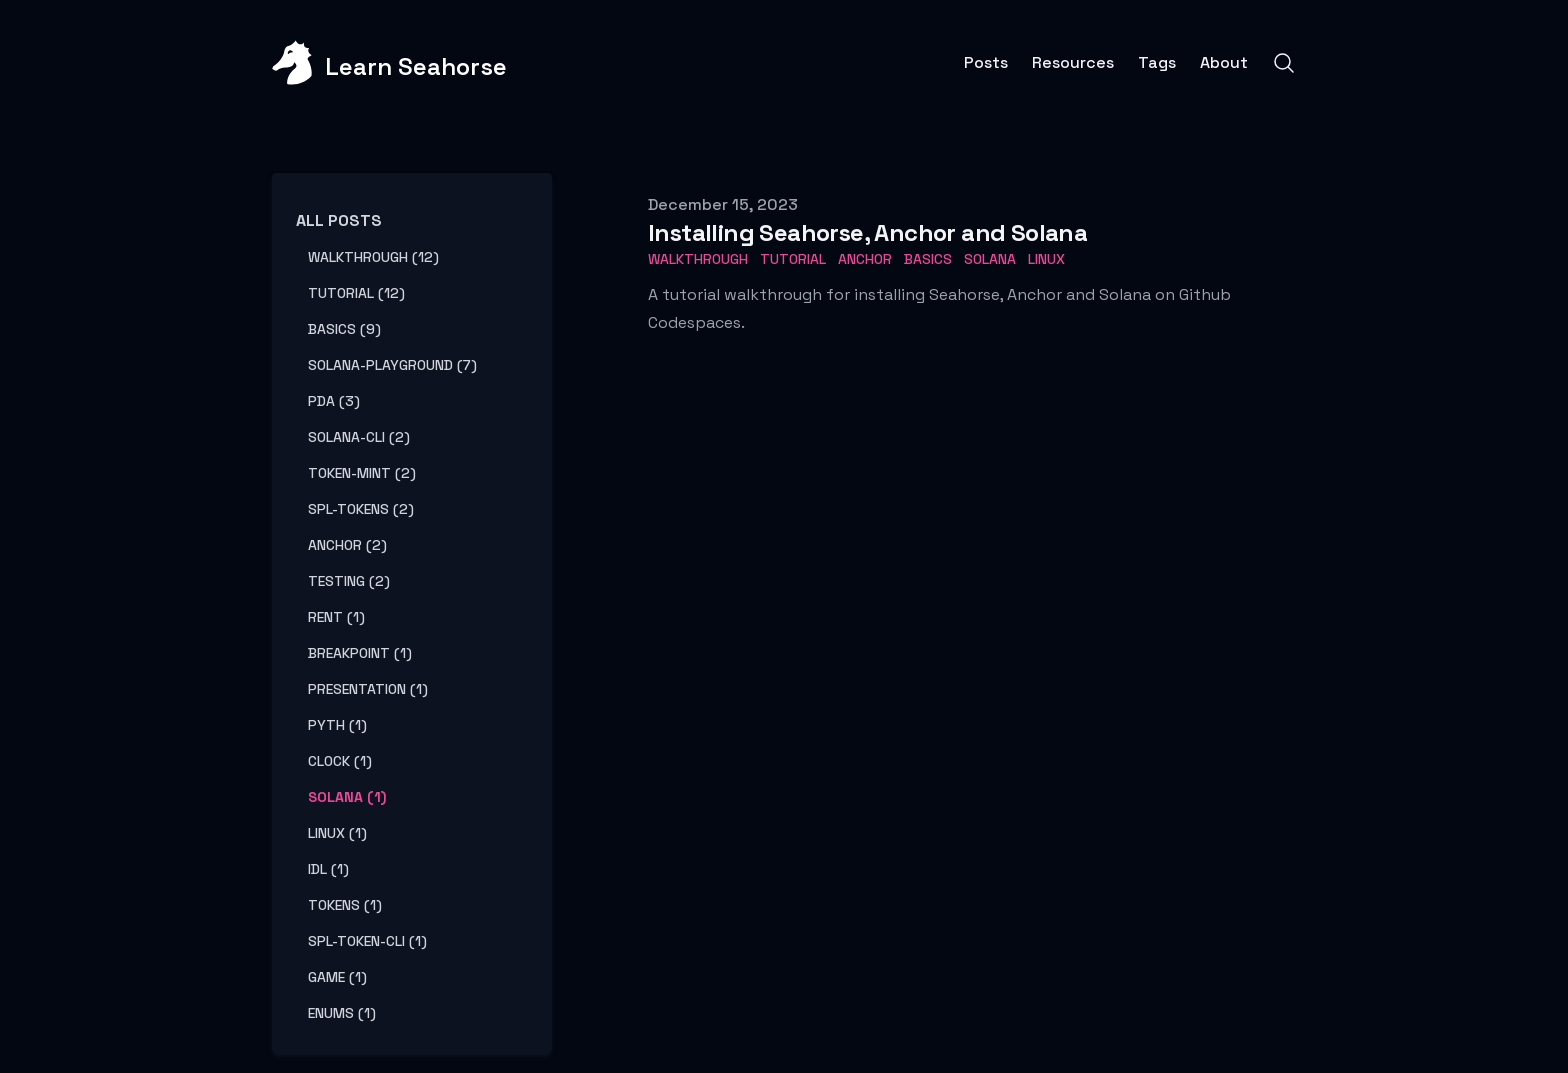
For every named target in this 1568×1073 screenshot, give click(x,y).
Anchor (865, 259)
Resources (1073, 63)
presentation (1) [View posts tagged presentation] (368, 689)
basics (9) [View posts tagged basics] (344, 329)
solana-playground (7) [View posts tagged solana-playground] (392, 365)
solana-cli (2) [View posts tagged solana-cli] (359, 437)
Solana (990, 259)
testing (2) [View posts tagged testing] (349, 581)
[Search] (1284, 63)
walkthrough (698, 259)
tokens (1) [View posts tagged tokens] (345, 905)
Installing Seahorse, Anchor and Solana (867, 232)
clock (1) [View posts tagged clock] (340, 761)
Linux (1046, 259)
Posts (986, 63)
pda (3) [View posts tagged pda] (334, 401)
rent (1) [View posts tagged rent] (336, 617)
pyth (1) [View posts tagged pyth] (337, 725)
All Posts (339, 220)
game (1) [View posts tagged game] (337, 977)
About (1224, 63)
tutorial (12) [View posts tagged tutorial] (356, 293)
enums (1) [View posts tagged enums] (342, 1013)
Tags (1157, 63)
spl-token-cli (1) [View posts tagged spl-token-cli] (367, 941)
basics (928, 259)
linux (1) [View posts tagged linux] (337, 833)
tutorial (793, 259)
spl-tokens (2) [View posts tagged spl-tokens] (361, 509)
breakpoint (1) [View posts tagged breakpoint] (360, 653)
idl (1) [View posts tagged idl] (328, 869)
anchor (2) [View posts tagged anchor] (347, 545)
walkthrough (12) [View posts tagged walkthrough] (373, 257)
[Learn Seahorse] (389, 62)
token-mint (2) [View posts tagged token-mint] (362, 473)
